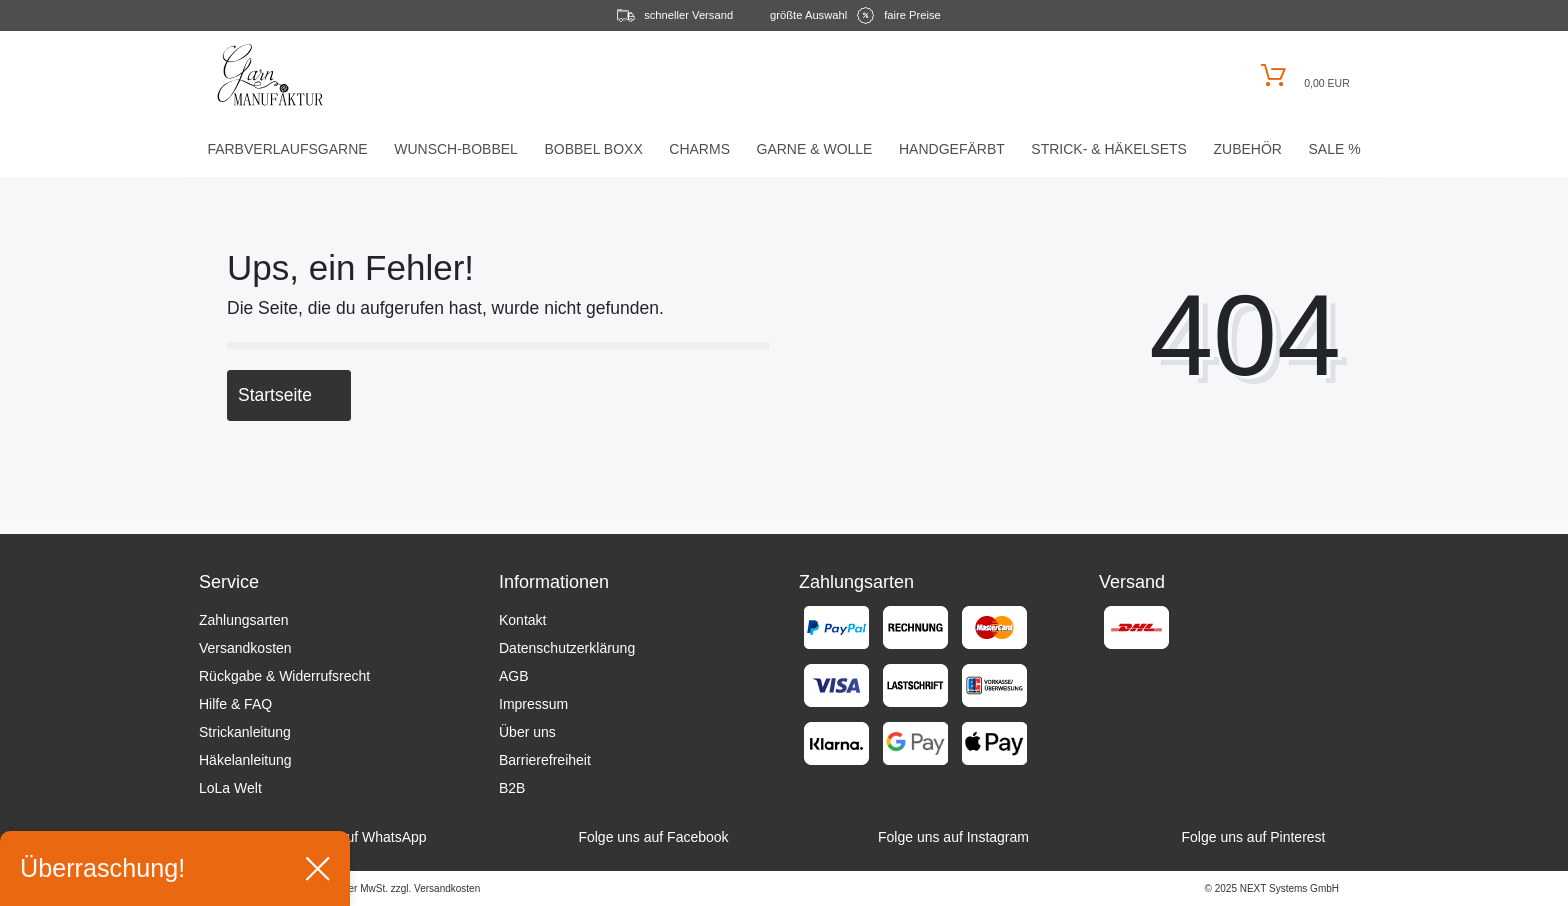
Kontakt (522, 620)
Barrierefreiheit (545, 760)
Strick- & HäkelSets (1109, 149)
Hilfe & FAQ (235, 704)
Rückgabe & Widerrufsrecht (284, 676)
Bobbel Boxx (593, 149)
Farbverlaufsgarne (287, 149)
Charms (699, 149)
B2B (512, 788)
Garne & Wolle (815, 149)
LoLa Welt (230, 788)
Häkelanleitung (245, 760)
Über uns (527, 732)
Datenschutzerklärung (567, 648)
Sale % (1334, 149)
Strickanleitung (245, 732)
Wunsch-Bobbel (456, 149)
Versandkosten (245, 648)
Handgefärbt (952, 149)
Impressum (533, 704)
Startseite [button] (289, 395)
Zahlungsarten (244, 620)
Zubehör (1247, 149)
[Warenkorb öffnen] (1302, 75)
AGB (514, 676)
